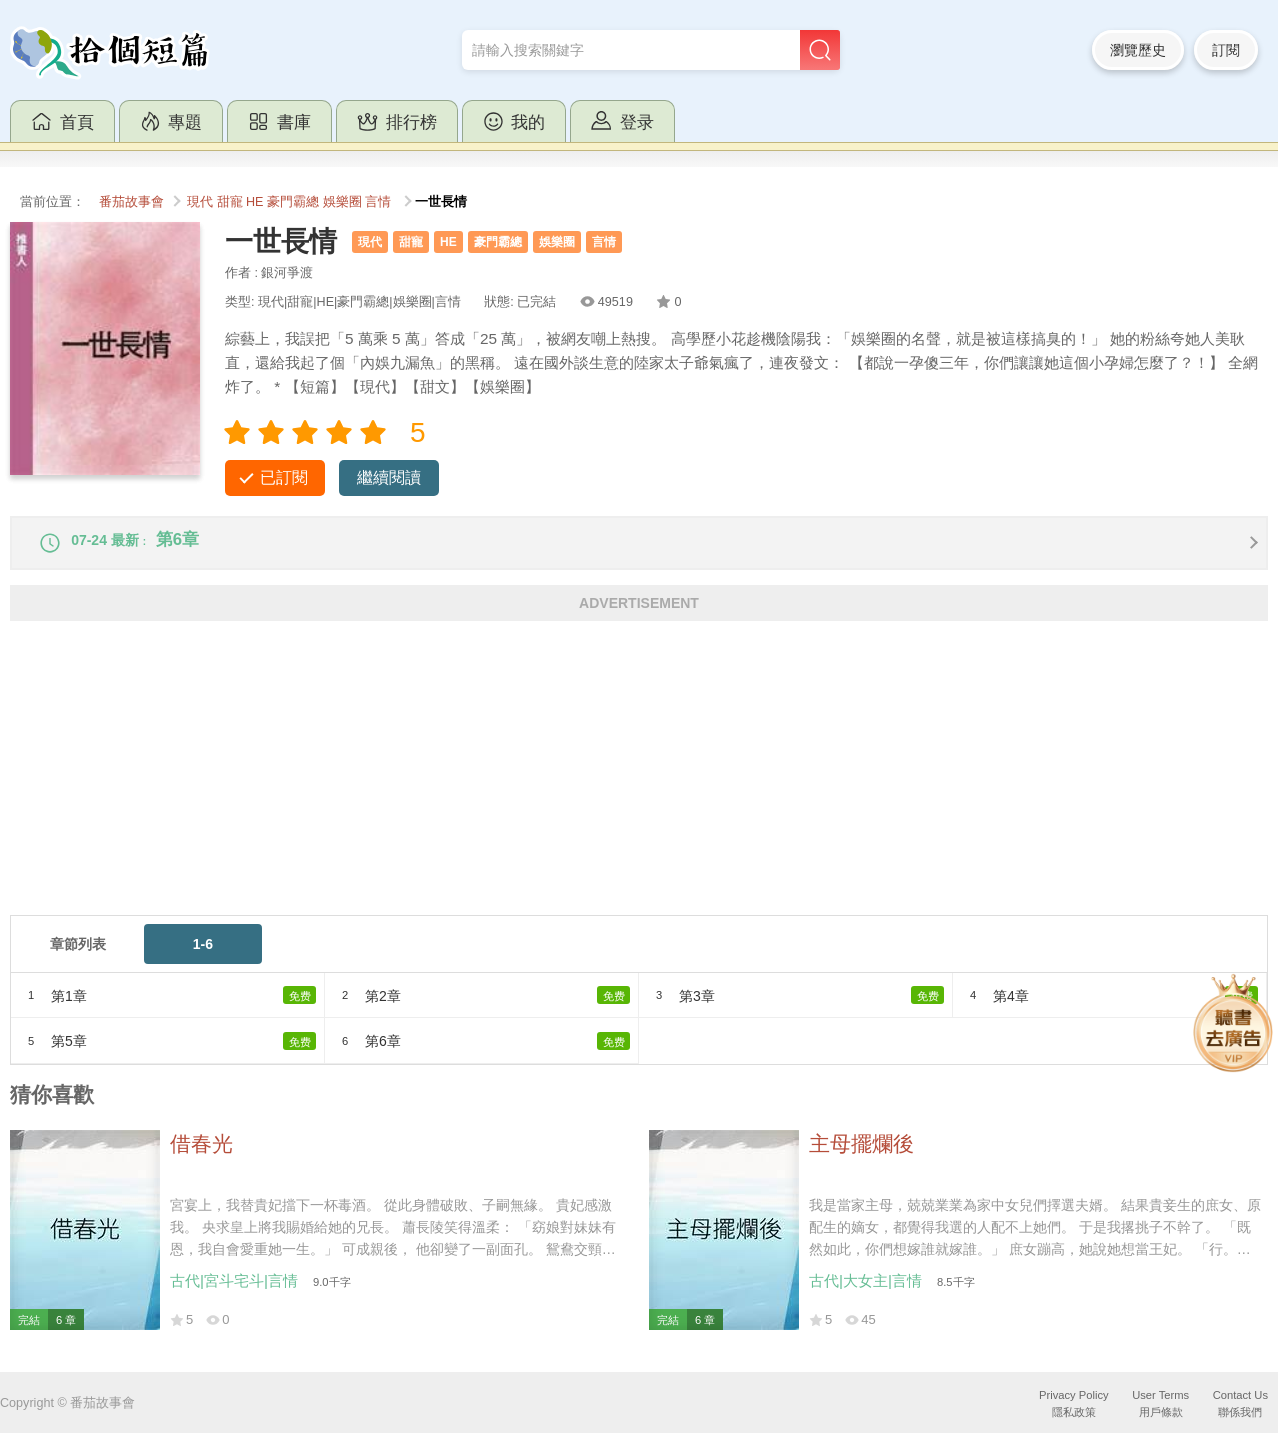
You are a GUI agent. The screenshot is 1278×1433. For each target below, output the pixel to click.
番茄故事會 (131, 202)
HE (255, 202)
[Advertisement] (610, 787)
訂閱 (1226, 50)
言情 (378, 202)
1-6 (203, 956)
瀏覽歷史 (1138, 50)
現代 (200, 202)
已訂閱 (284, 477)
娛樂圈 (342, 202)
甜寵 (230, 202)
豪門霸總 (293, 202)
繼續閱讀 (389, 477)
